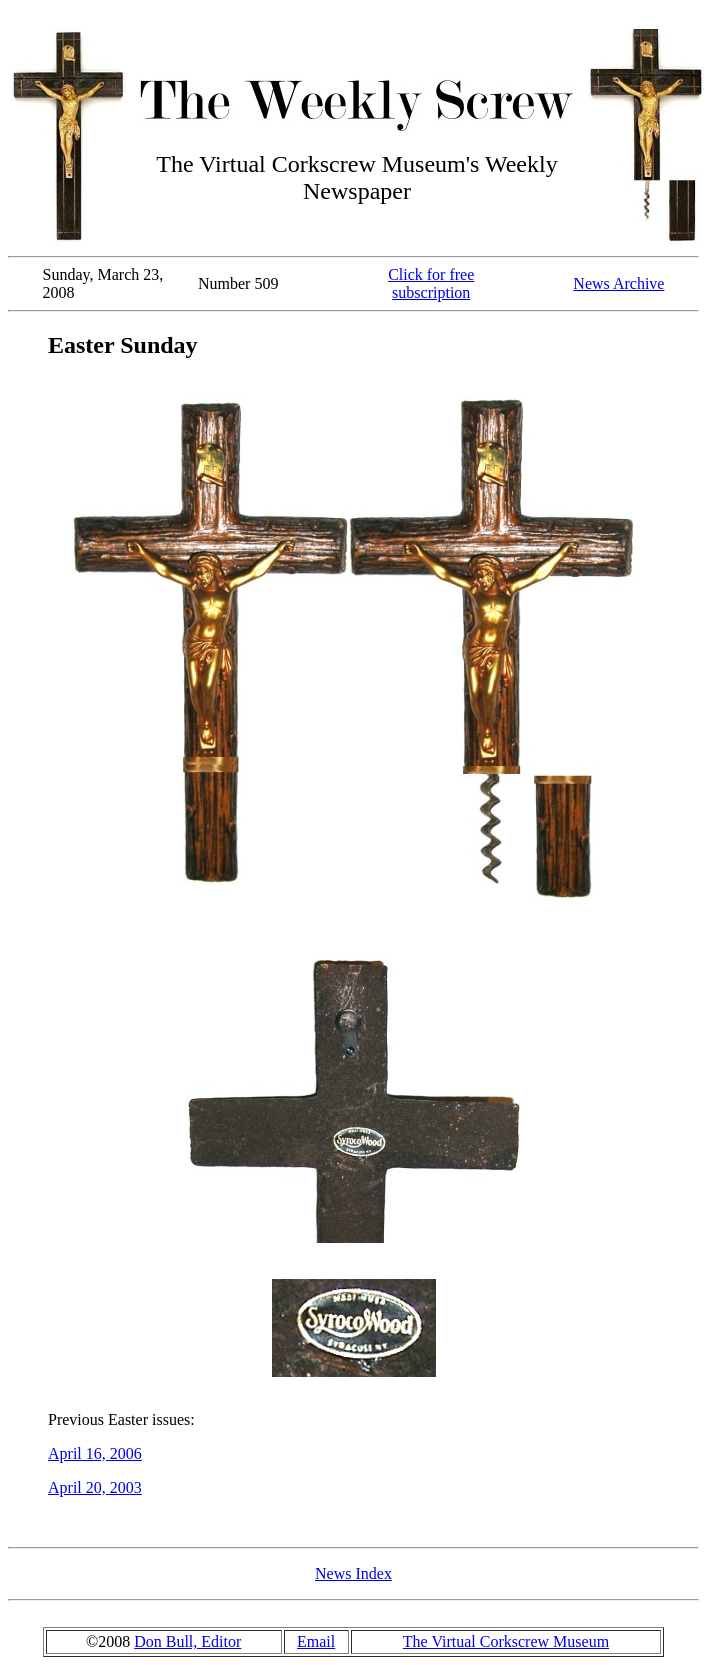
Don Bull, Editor (187, 1641)
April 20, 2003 (95, 1487)
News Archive (618, 283)
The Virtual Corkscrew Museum (506, 1641)
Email (316, 1641)
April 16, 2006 (95, 1453)
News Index (353, 1573)
